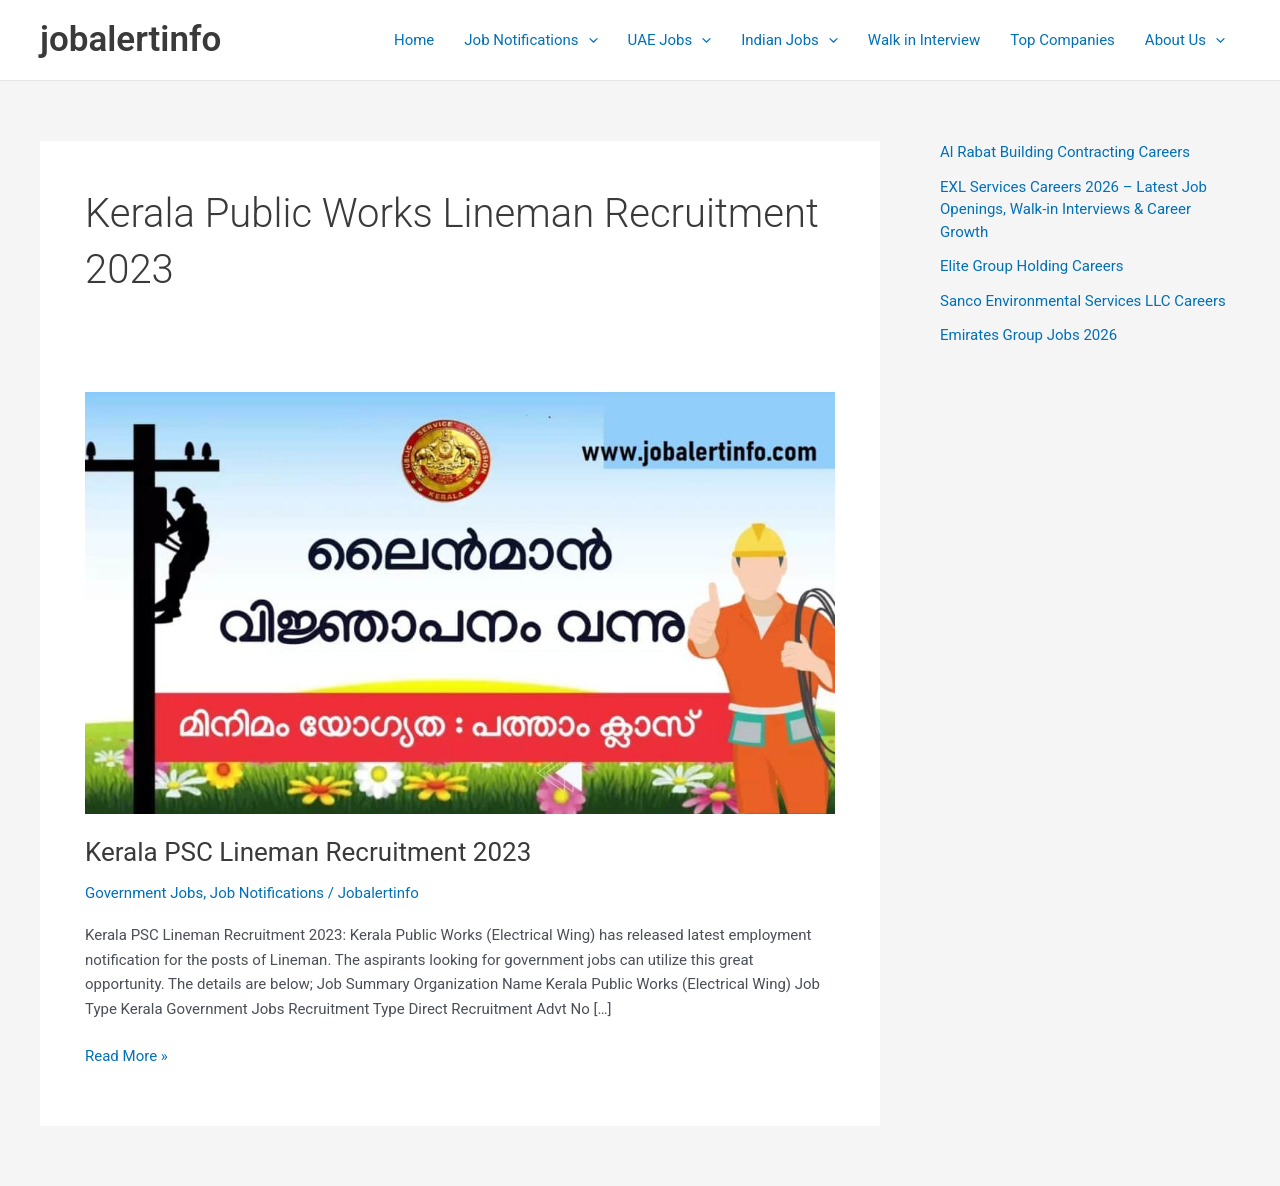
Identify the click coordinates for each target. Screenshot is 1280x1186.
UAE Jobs (670, 40)
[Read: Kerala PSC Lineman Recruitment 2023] (460, 602)
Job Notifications (530, 40)
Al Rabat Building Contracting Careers (1065, 152)
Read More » (126, 1056)
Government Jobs (144, 893)
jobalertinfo (130, 39)
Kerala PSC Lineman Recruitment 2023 (308, 852)
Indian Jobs (789, 40)
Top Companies (1062, 40)
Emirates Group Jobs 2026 (1028, 335)
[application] (588, 40)
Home (414, 40)
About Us (1185, 40)
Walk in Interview (924, 40)
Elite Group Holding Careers (1032, 266)
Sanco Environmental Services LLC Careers (1083, 301)
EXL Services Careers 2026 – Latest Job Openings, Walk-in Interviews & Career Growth (1073, 209)
